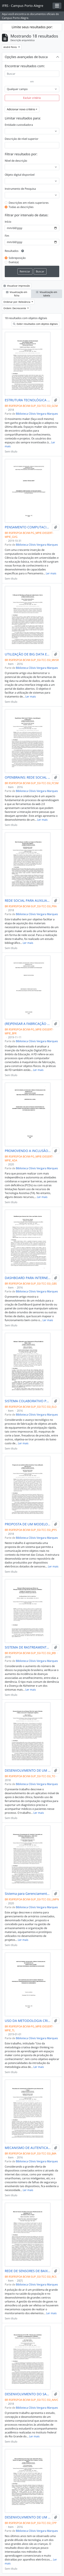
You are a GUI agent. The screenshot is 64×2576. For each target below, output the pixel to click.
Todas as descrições (21, 207)
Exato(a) (14, 262)
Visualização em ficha (16, 294)
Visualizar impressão (16, 285)
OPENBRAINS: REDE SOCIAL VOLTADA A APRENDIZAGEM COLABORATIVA (28, 777)
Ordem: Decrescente (15, 308)
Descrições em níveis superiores (29, 203)
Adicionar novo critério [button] (21, 109)
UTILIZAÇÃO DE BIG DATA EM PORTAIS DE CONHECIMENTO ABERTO (28, 654)
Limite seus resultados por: (32, 27)
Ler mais (51, 573)
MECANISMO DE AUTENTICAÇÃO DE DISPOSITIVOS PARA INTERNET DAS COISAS (28, 2148)
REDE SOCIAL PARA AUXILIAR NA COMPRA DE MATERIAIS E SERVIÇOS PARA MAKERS (28, 901)
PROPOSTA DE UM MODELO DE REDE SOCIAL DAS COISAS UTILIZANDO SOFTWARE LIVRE (28, 1524)
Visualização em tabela (46, 294)
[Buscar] (32, 74)
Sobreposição (17, 258)
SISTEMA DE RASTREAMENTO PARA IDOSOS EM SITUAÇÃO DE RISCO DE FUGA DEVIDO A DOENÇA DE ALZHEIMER (28, 1647)
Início (8, 221)
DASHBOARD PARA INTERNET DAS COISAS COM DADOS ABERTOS (28, 1278)
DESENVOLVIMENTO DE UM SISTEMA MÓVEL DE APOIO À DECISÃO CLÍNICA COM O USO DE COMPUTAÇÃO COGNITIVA (28, 1770)
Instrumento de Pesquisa (20, 189)
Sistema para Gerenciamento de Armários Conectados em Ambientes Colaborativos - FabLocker (28, 1894)
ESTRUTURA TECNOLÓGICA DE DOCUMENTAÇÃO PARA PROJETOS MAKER (28, 400)
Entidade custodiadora (19, 125)
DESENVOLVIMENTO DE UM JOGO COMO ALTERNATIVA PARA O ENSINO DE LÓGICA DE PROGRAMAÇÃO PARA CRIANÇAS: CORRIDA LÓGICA (28, 2517)
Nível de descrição (16, 160)
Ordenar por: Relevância (17, 301)
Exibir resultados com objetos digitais (35, 323)
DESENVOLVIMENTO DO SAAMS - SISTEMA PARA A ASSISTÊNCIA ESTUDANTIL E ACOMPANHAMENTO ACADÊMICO (28, 2394)
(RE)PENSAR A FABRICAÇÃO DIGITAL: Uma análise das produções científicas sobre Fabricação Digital (28, 1024)
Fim (7, 236)
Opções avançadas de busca (26, 57)
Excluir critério (32, 98)
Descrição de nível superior (21, 139)
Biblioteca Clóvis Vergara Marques (37, 413)
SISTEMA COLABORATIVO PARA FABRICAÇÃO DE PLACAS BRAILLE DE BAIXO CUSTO (28, 1401)
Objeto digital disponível (20, 174)
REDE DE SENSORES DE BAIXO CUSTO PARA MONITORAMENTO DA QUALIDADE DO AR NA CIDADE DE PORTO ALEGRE (28, 2271)
